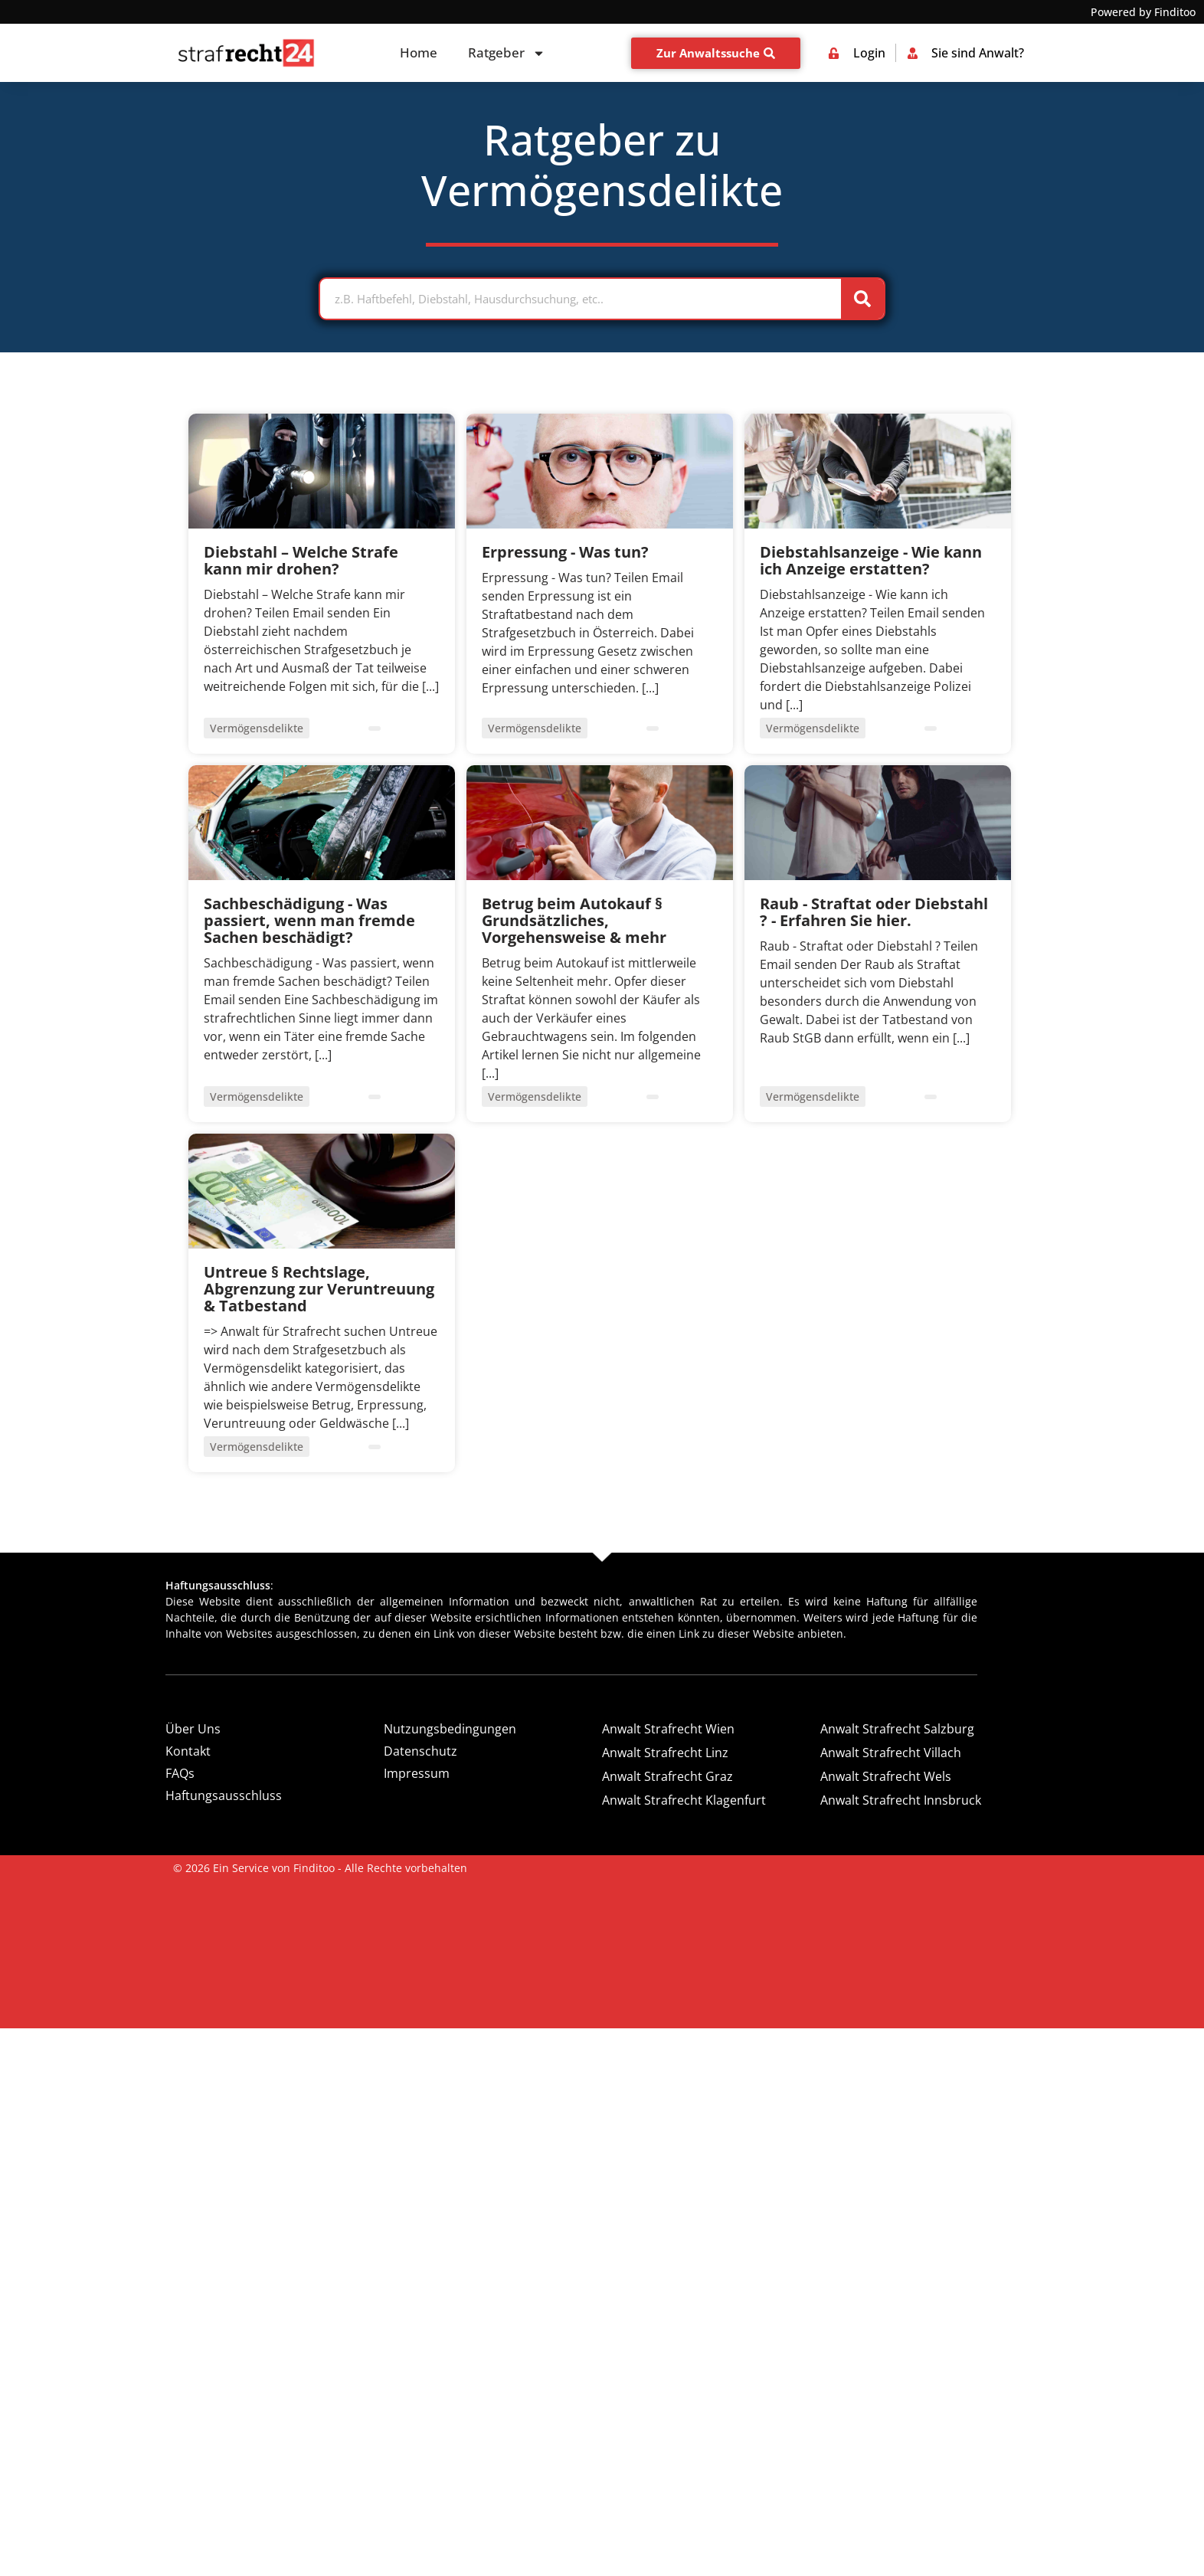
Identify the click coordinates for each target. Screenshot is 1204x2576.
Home (418, 52)
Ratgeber (506, 53)
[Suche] (862, 299)
